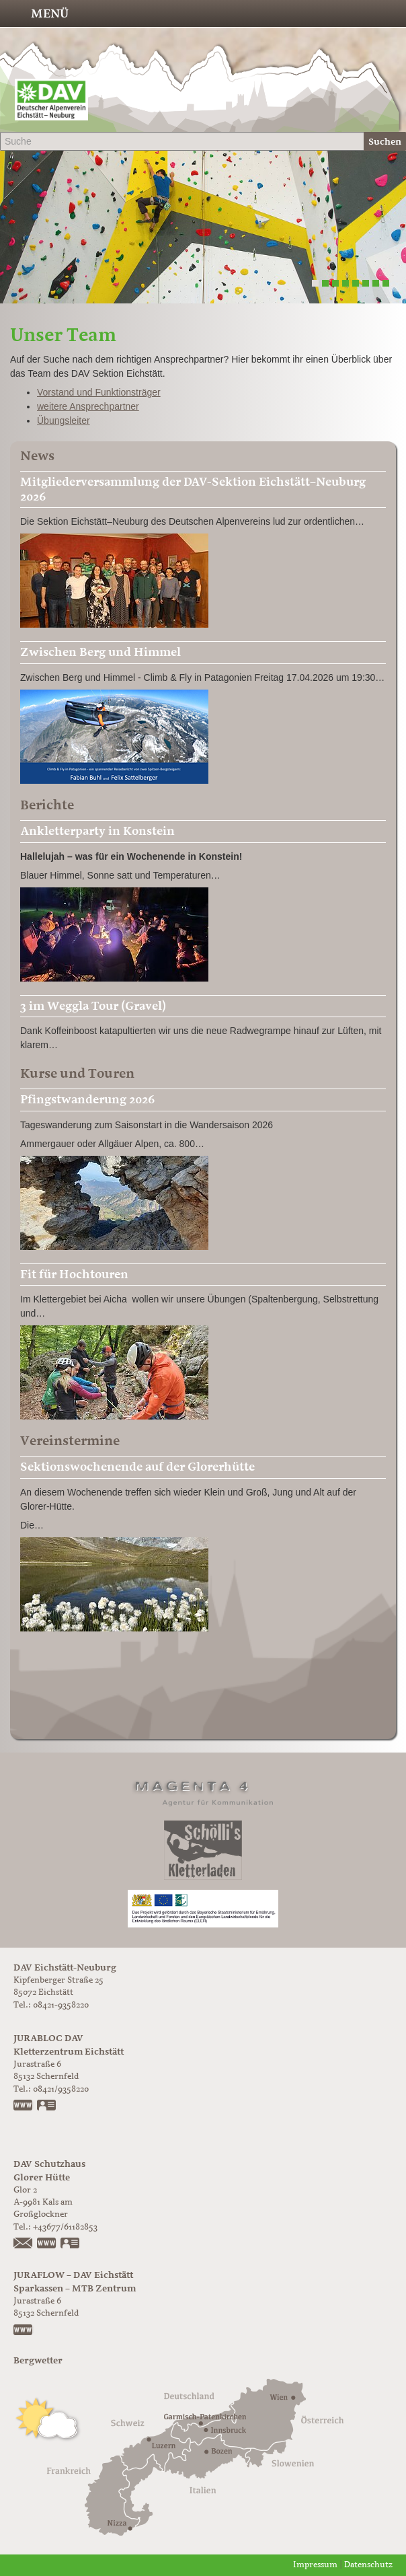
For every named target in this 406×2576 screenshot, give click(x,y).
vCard (47, 2106)
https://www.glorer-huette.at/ (47, 2244)
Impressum (315, 2565)
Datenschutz (368, 2565)
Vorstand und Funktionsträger (99, 392)
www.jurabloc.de (23, 2106)
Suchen (384, 142)
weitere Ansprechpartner (88, 406)
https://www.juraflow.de (23, 2331)
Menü (50, 13)
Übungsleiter (63, 420)
